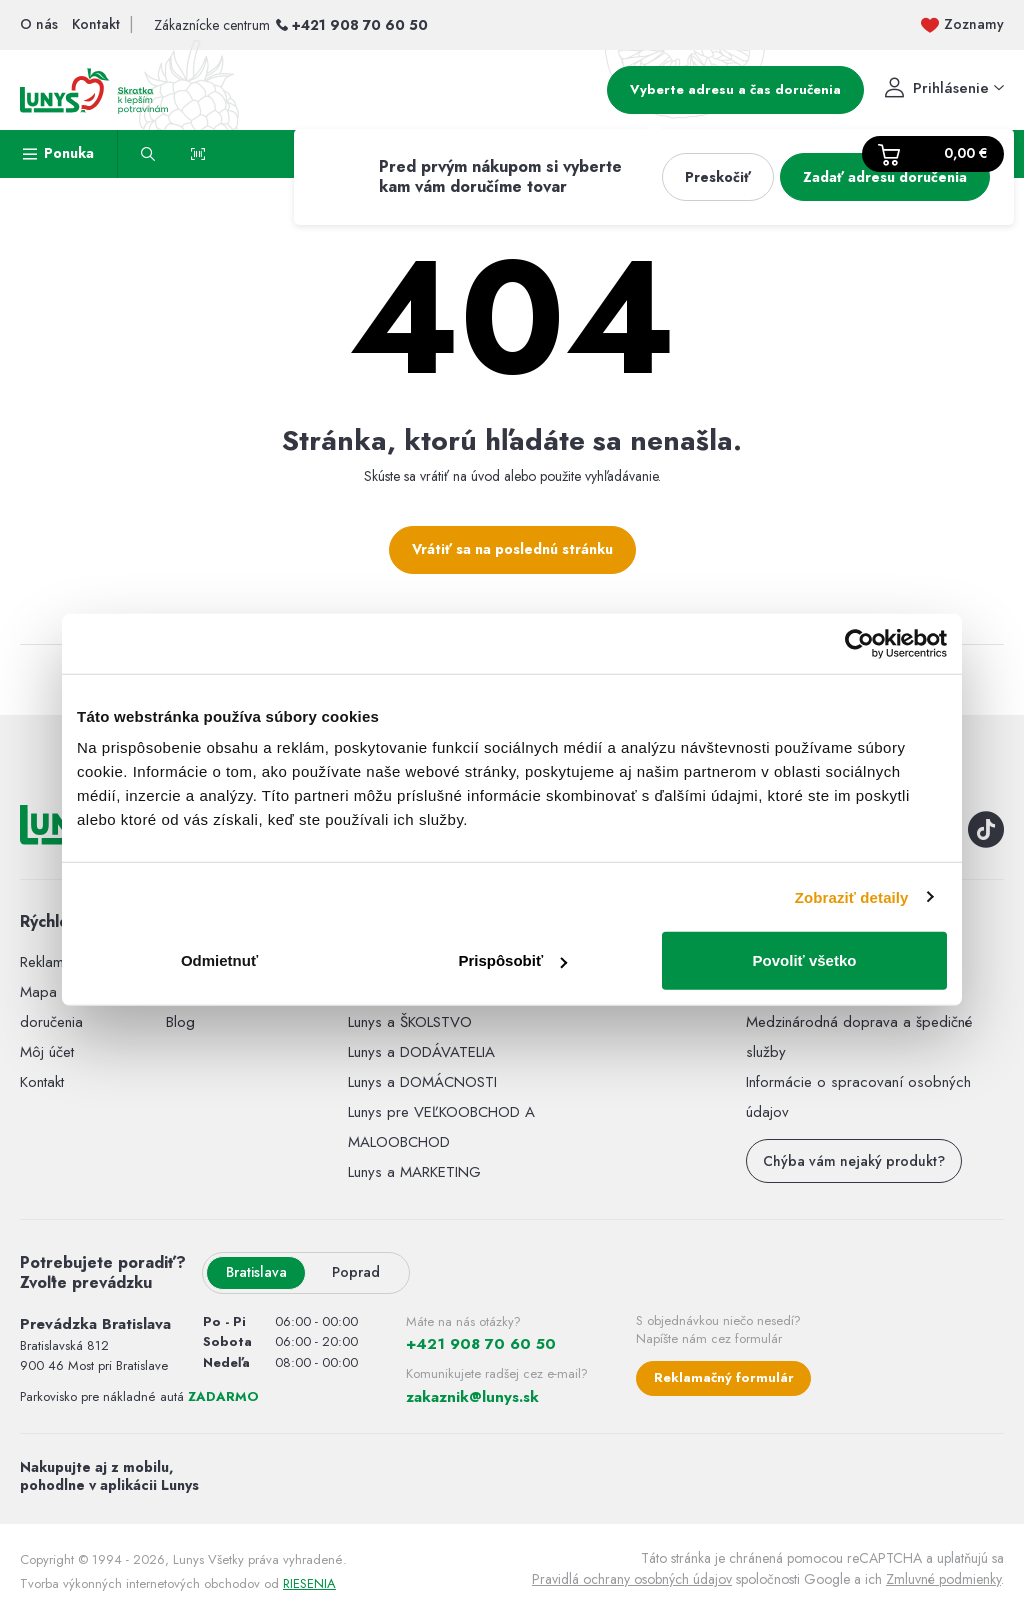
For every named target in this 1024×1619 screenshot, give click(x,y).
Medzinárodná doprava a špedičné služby (859, 1037)
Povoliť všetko (805, 960)
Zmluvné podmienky (943, 1579)
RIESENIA (309, 1583)
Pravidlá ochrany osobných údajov (632, 1579)
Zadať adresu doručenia (885, 177)
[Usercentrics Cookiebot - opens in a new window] (859, 643)
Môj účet (47, 1052)
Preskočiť (718, 177)
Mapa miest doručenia (57, 1007)
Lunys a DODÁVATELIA (421, 1052)
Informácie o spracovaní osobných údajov (858, 1097)
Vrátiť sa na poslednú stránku (512, 549)
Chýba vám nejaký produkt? (854, 1161)
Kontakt (42, 1082)
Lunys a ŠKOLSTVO (410, 1022)
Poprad (356, 1272)
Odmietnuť (219, 960)
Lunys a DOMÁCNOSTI (422, 1082)
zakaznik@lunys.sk (472, 1397)
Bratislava (256, 1272)
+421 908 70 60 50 (360, 25)
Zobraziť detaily (852, 896)
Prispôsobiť (512, 960)
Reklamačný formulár (724, 1377)
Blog (180, 1022)
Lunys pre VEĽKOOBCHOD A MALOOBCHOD (441, 1127)
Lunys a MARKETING (414, 1172)
